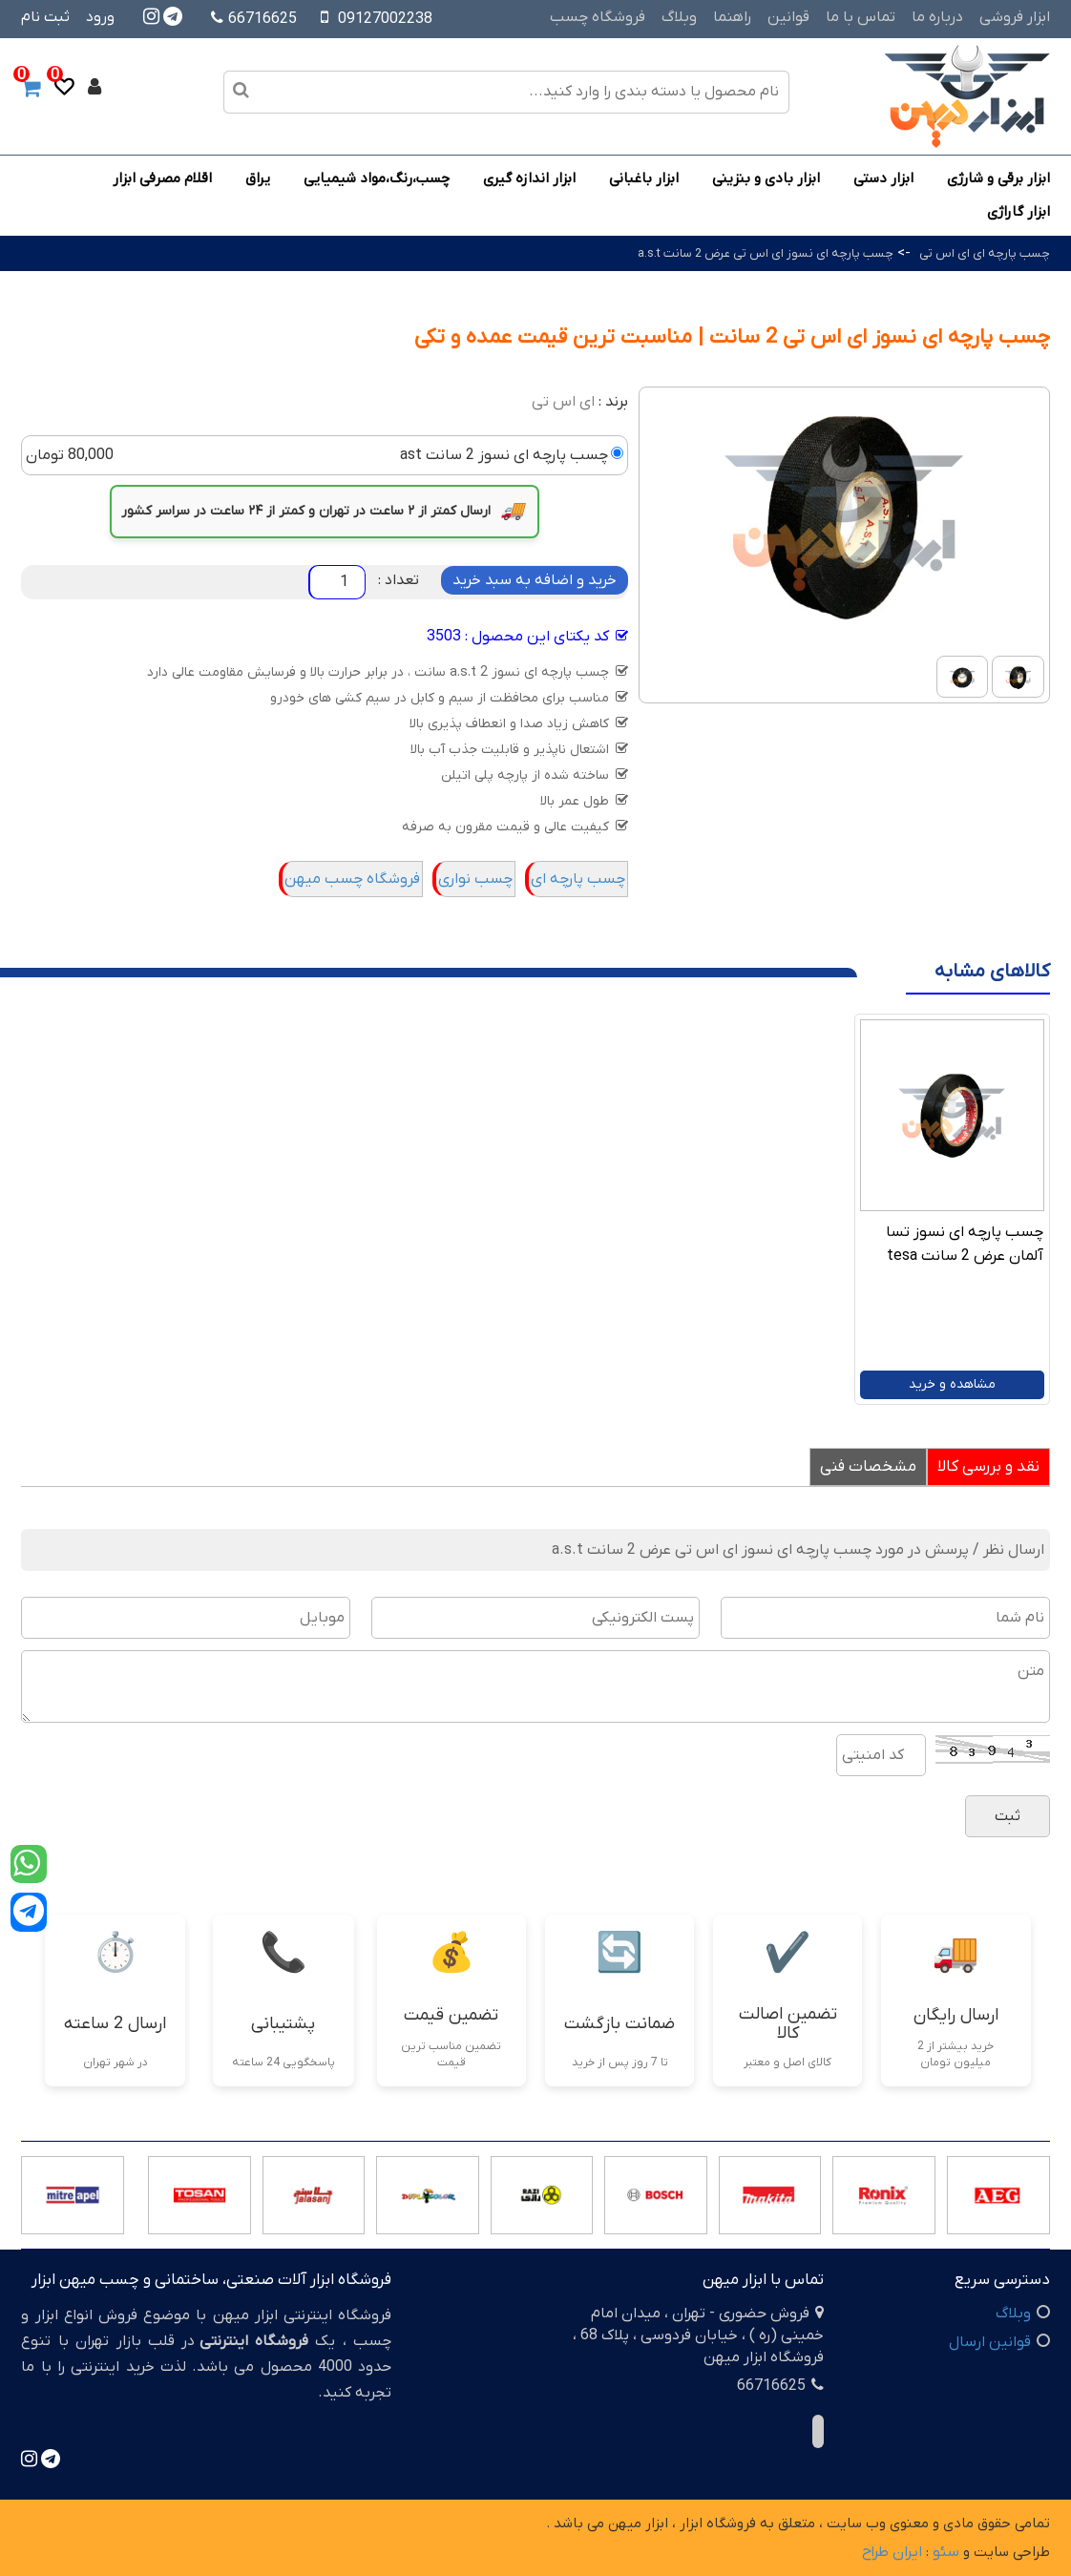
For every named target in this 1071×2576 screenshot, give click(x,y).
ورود (100, 17)
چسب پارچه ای (578, 879)
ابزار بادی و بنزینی (766, 178)
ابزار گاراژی (1018, 211)
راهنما (732, 17)
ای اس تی (563, 401)
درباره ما (937, 17)
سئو (946, 2552)
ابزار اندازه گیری (529, 178)
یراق (257, 178)
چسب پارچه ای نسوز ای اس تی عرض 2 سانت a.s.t (765, 253)
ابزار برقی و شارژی (998, 178)
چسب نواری (475, 879)
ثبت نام (45, 17)
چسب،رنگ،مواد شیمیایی (377, 178)
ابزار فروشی (1014, 17)
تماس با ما (860, 17)
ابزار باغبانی (644, 178)
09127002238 (385, 19)
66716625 (254, 19)
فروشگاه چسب (597, 17)
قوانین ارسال (990, 2342)
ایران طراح (892, 2552)
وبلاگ (679, 17)
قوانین (788, 17)
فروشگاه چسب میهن (352, 879)
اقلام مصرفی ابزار (162, 178)
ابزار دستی (883, 178)
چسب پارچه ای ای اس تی (984, 253)
